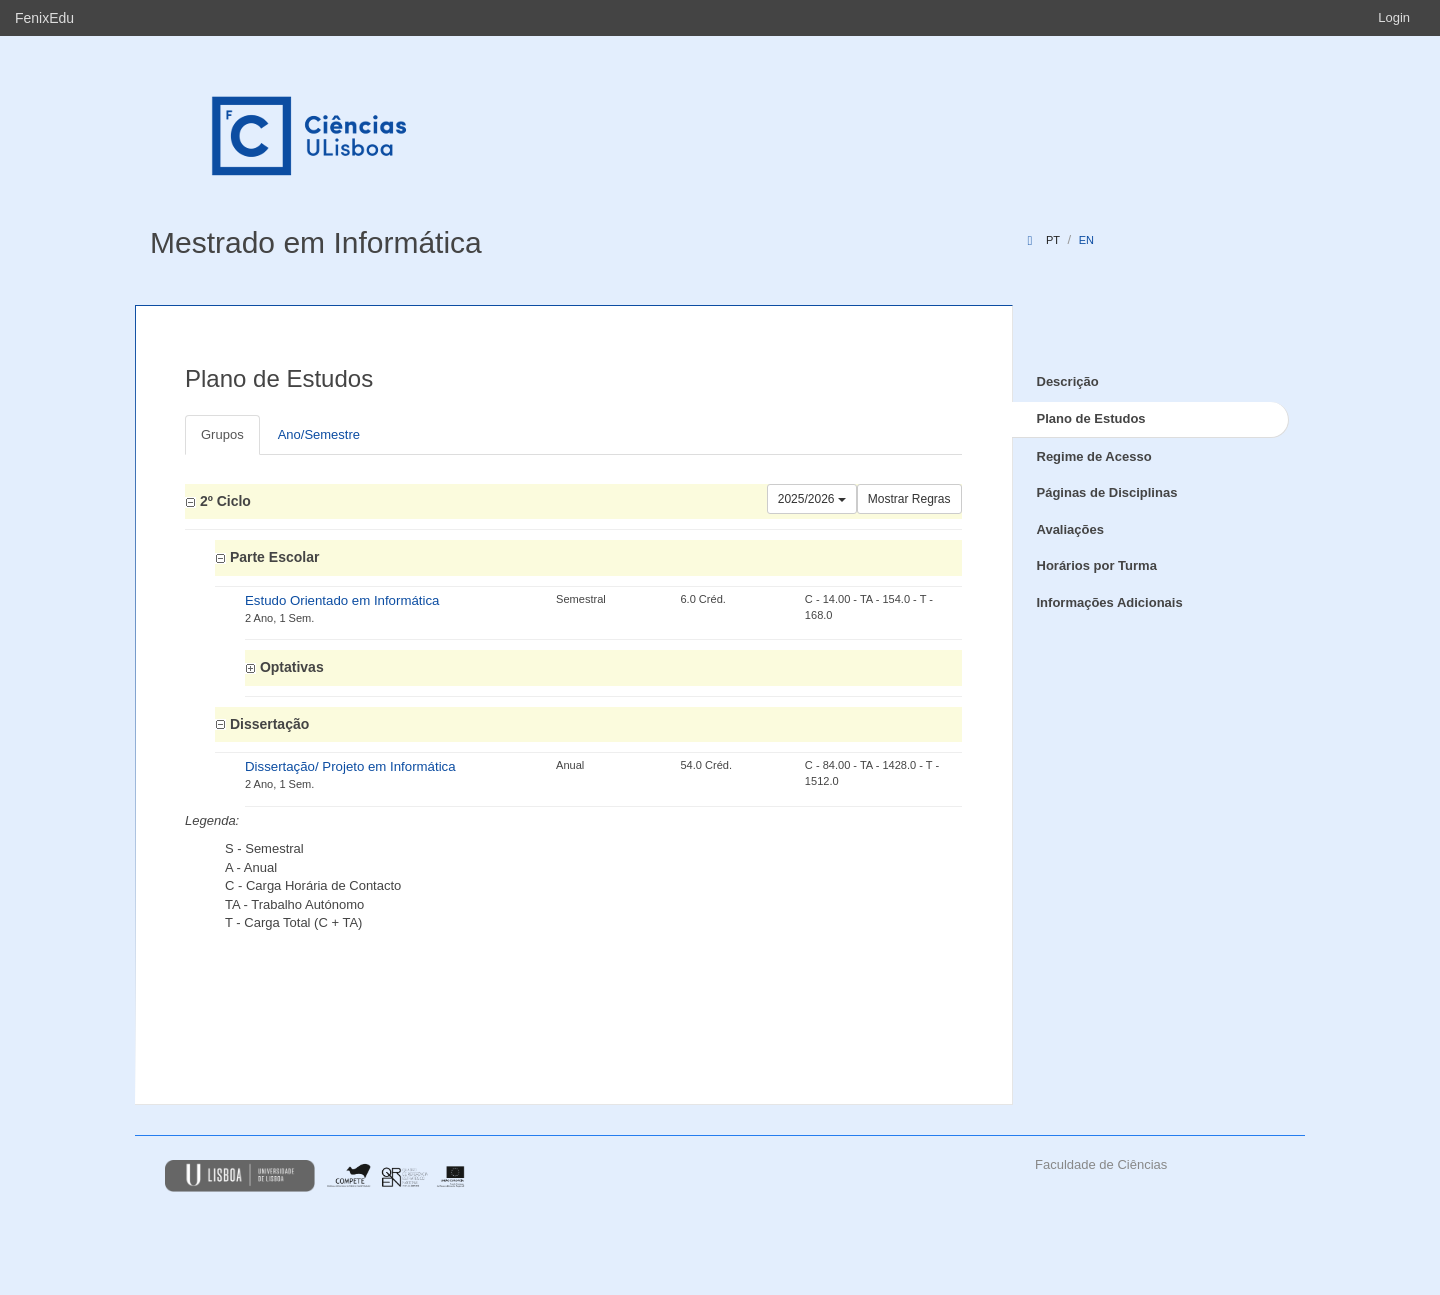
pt (1053, 240)
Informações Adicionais (1110, 602)
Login (1394, 17)
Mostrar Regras (909, 499)
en (1086, 240)
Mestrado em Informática (316, 242)
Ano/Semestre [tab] (319, 434)
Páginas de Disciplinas (1107, 492)
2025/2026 (812, 499)
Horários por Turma (1097, 565)
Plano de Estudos (1091, 418)
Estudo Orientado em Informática (342, 600)
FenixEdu (44, 18)
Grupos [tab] (222, 434)
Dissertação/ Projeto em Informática (350, 766)
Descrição (1068, 381)
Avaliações (1070, 529)
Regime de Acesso (1094, 456)
